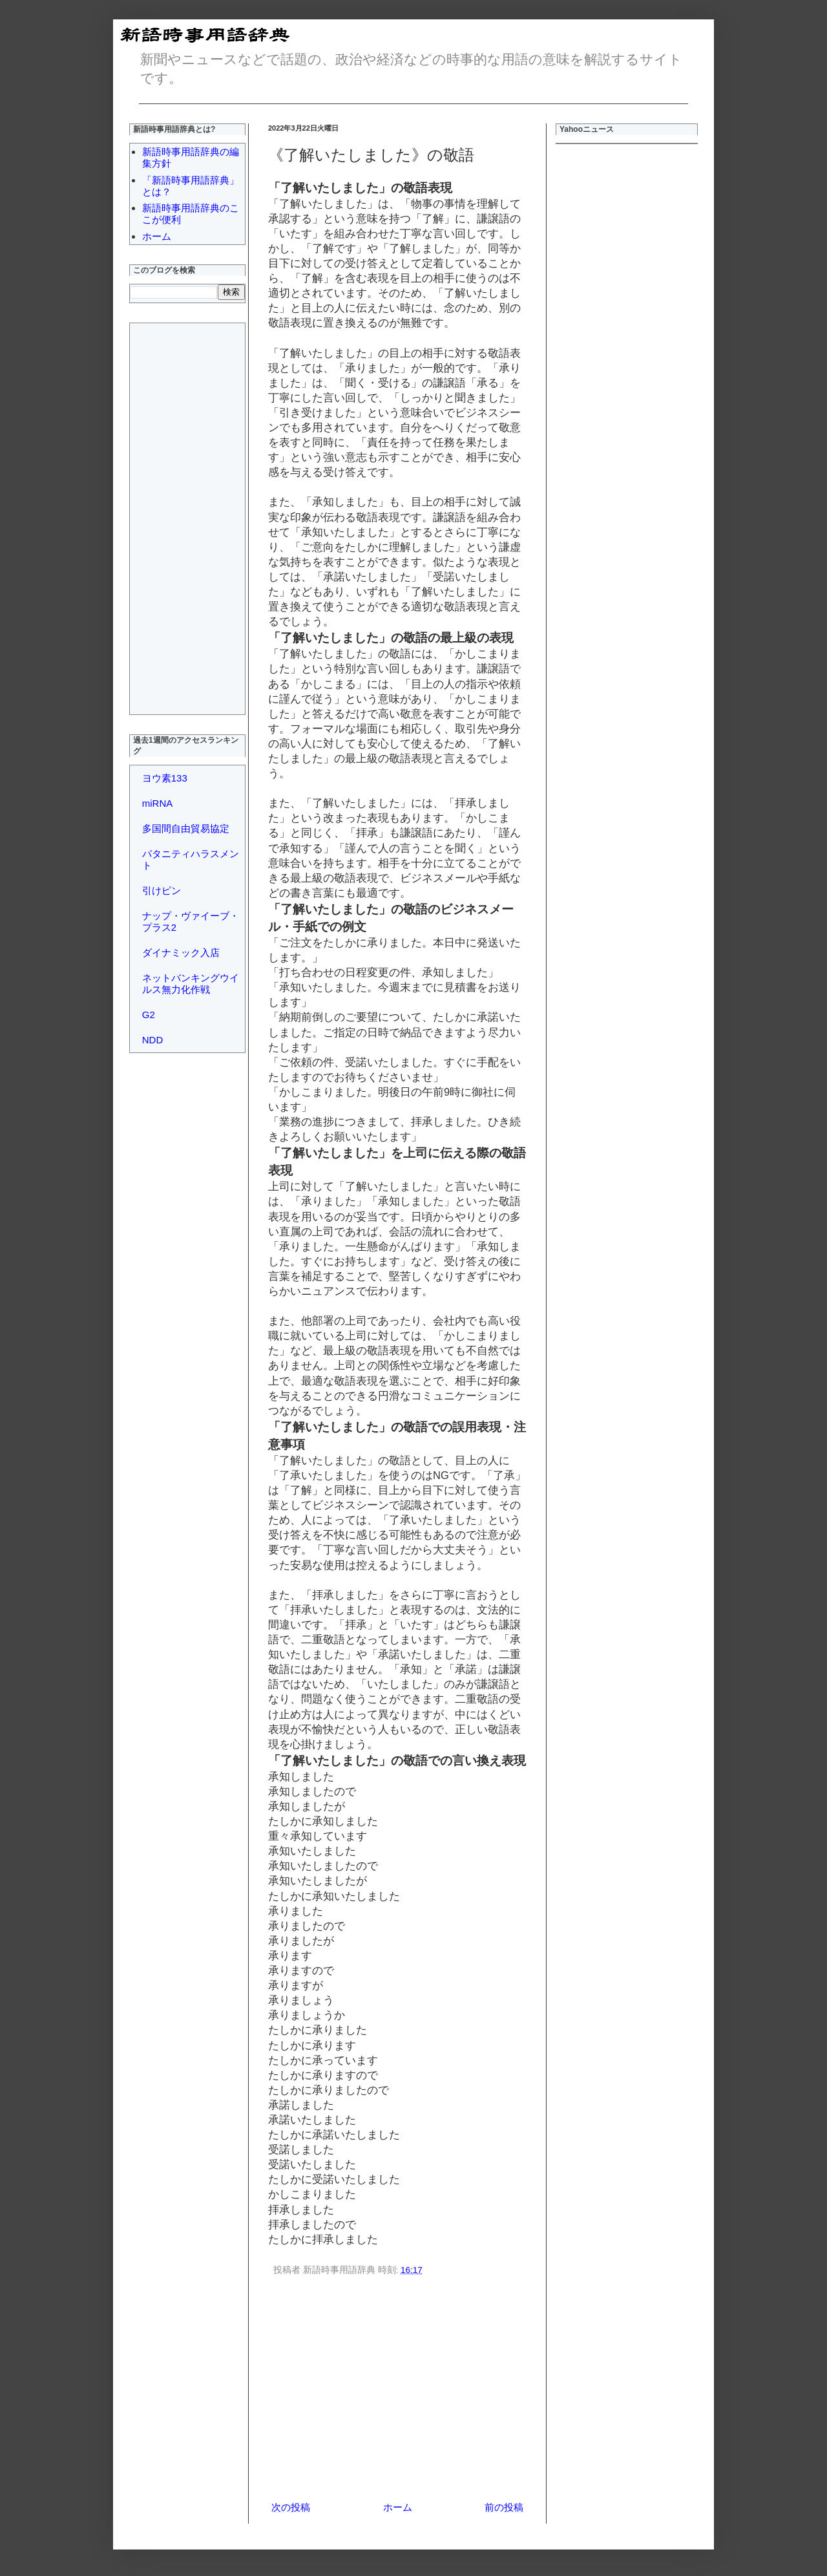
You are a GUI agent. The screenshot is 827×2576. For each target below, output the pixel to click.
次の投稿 (290, 2507)
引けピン (161, 890)
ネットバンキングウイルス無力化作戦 (190, 983)
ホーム (397, 2507)
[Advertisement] (397, 2390)
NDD (152, 1039)
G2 (148, 1014)
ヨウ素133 (164, 777)
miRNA (157, 803)
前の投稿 (504, 2507)
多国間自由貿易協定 (185, 828)
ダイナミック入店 (181, 952)
